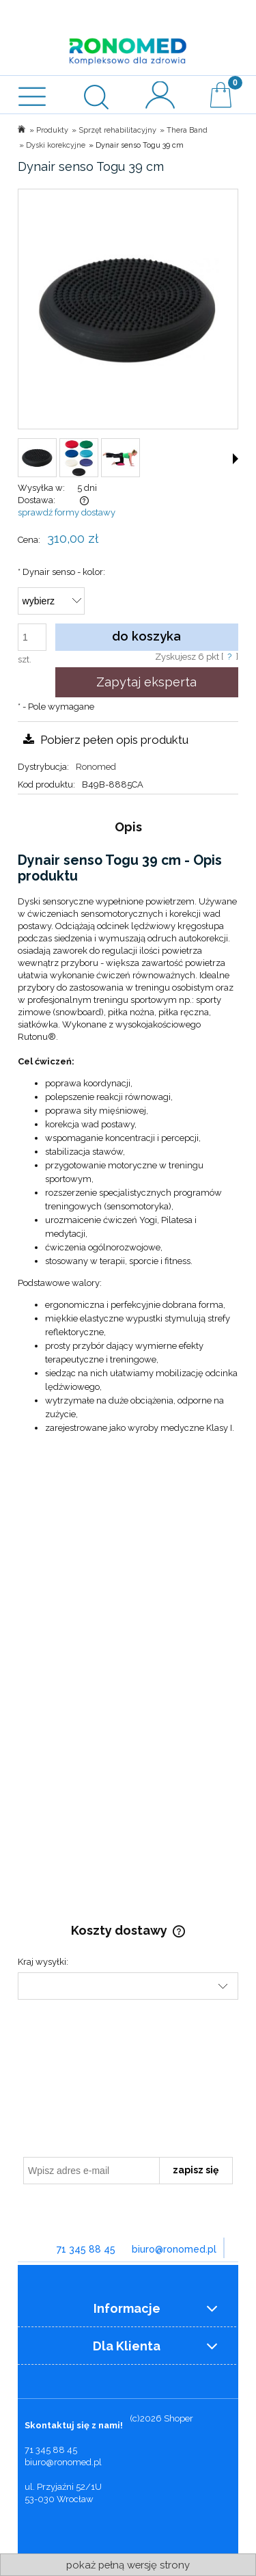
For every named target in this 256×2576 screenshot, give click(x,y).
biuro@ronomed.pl (174, 2249)
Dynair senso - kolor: (61, 572)
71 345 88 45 (86, 2249)
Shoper (178, 2418)
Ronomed (96, 767)
